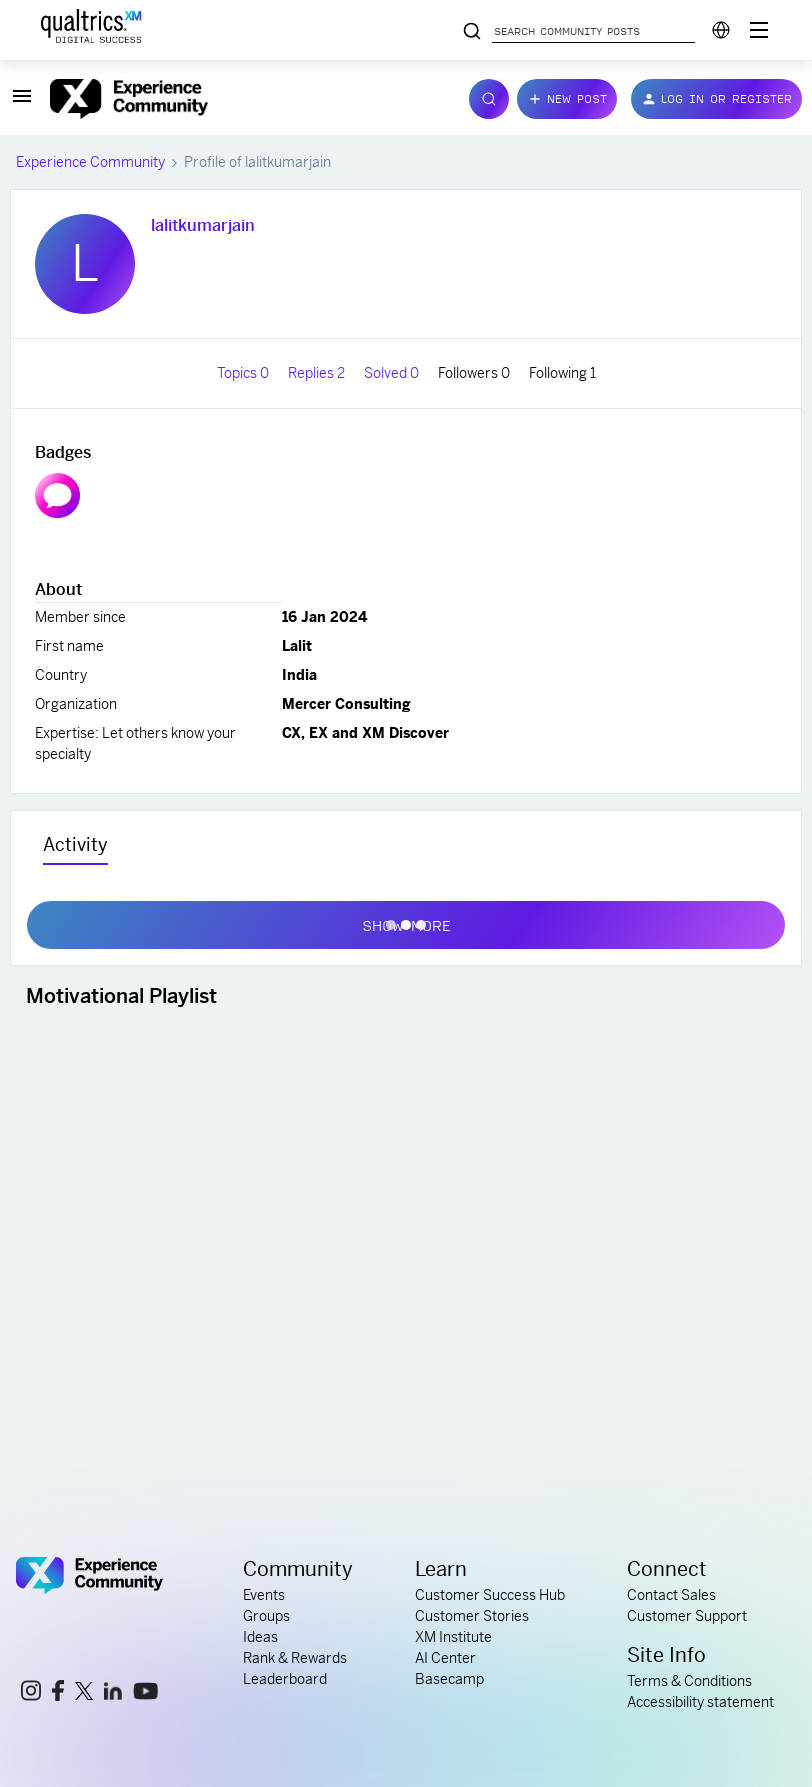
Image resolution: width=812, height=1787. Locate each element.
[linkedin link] (113, 1694)
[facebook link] (58, 1693)
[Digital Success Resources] (759, 30)
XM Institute (453, 1637)
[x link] (84, 1694)
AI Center (445, 1658)
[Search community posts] (472, 32)
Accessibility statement (700, 1702)
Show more (406, 921)
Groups (266, 1616)
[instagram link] (31, 1693)
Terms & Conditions (689, 1681)
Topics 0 (244, 373)
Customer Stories (472, 1616)
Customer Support (687, 1616)
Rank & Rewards (295, 1658)
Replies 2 (318, 373)
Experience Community (90, 162)
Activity (75, 844)
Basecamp (449, 1679)
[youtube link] (145, 1694)
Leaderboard (285, 1679)
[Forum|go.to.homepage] (247, 99)
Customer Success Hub (490, 1595)
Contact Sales (671, 1595)
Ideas (260, 1637)
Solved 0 (393, 373)
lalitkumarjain (203, 225)
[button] (22, 103)
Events (264, 1595)
